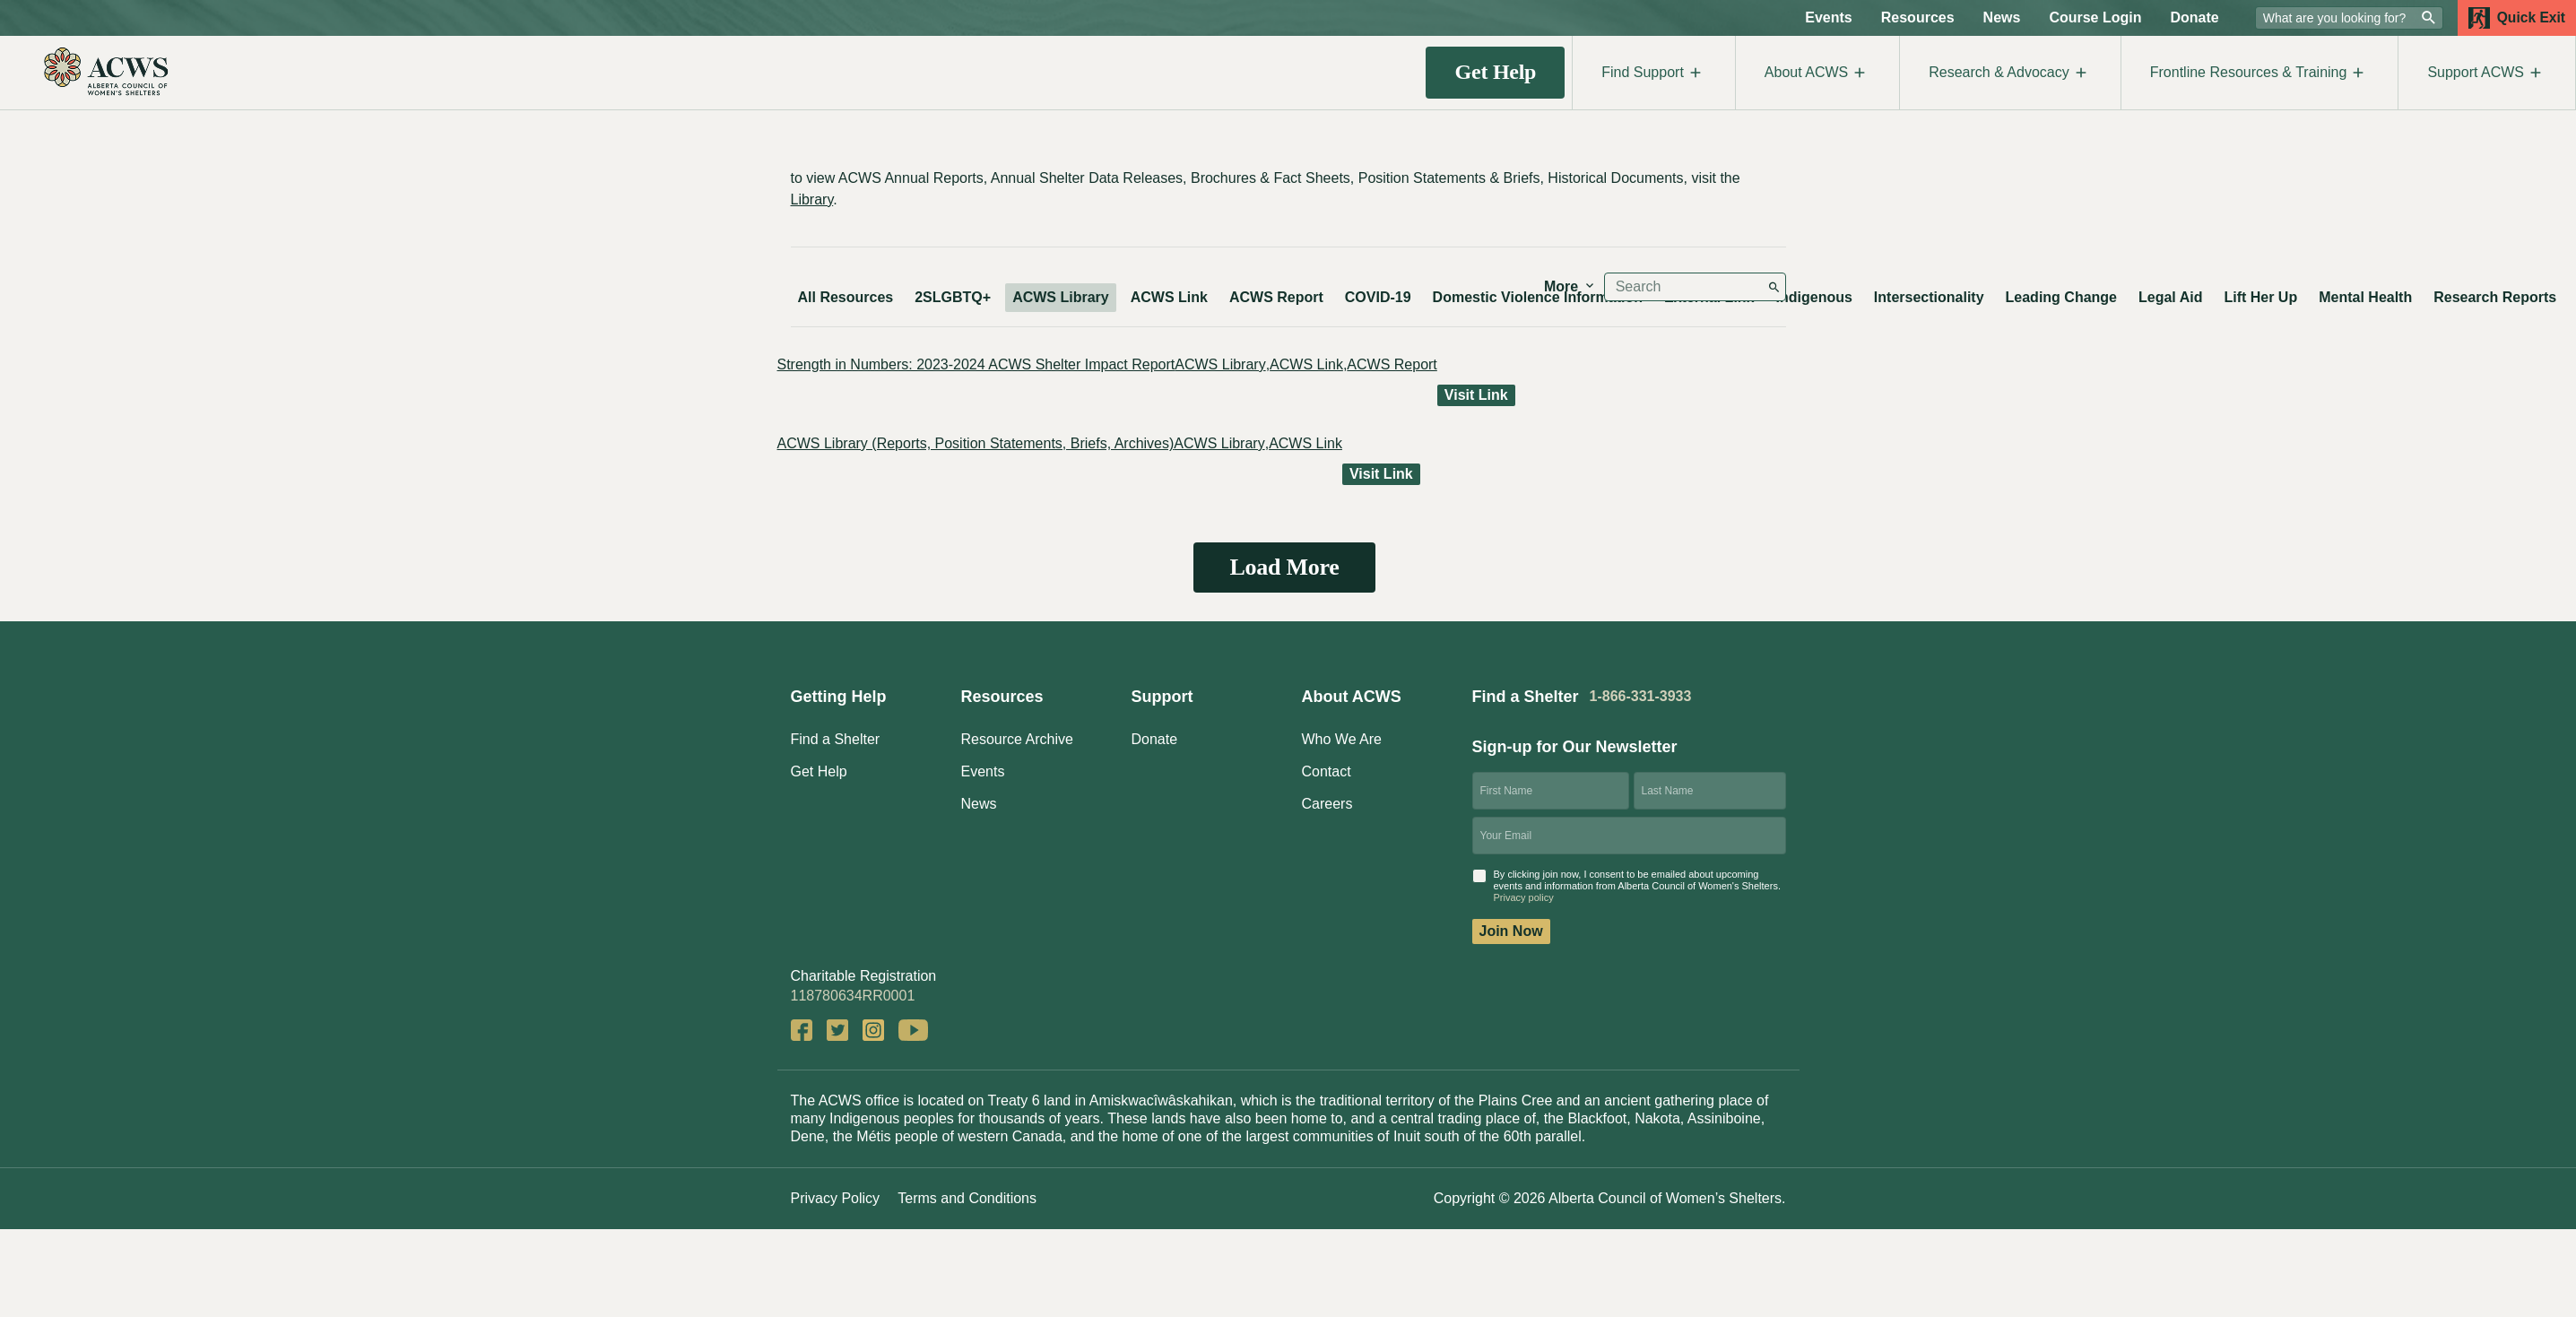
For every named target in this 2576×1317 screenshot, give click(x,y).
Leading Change (2061, 297)
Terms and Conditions (967, 1198)
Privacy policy (1524, 897)
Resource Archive (1017, 739)
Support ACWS (2486, 72)
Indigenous (1814, 297)
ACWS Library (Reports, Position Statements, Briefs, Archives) (976, 443)
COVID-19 (1378, 297)
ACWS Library (1060, 297)
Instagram (873, 1030)
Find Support (1653, 72)
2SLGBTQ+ (953, 297)
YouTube (913, 1030)
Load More (1284, 567)
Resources (1918, 17)
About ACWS (1817, 72)
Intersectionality (1929, 297)
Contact (1326, 771)
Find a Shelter (835, 739)
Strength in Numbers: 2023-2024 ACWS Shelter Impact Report (976, 364)
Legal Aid (2170, 297)
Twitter (837, 1030)
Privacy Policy (835, 1198)
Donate (2195, 17)
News (2002, 17)
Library (812, 199)
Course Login (2095, 17)
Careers (1327, 803)
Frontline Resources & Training (2260, 72)
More (1570, 286)
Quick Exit (2516, 18)
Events (1828, 17)
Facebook (801, 1030)
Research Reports (2494, 297)
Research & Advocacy (2010, 72)
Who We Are (1342, 739)
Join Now (1511, 931)
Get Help (1496, 71)
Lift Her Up (2260, 297)
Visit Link (1476, 395)
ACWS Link (1169, 297)
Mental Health (2365, 297)
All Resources (846, 297)
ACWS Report (1276, 297)
